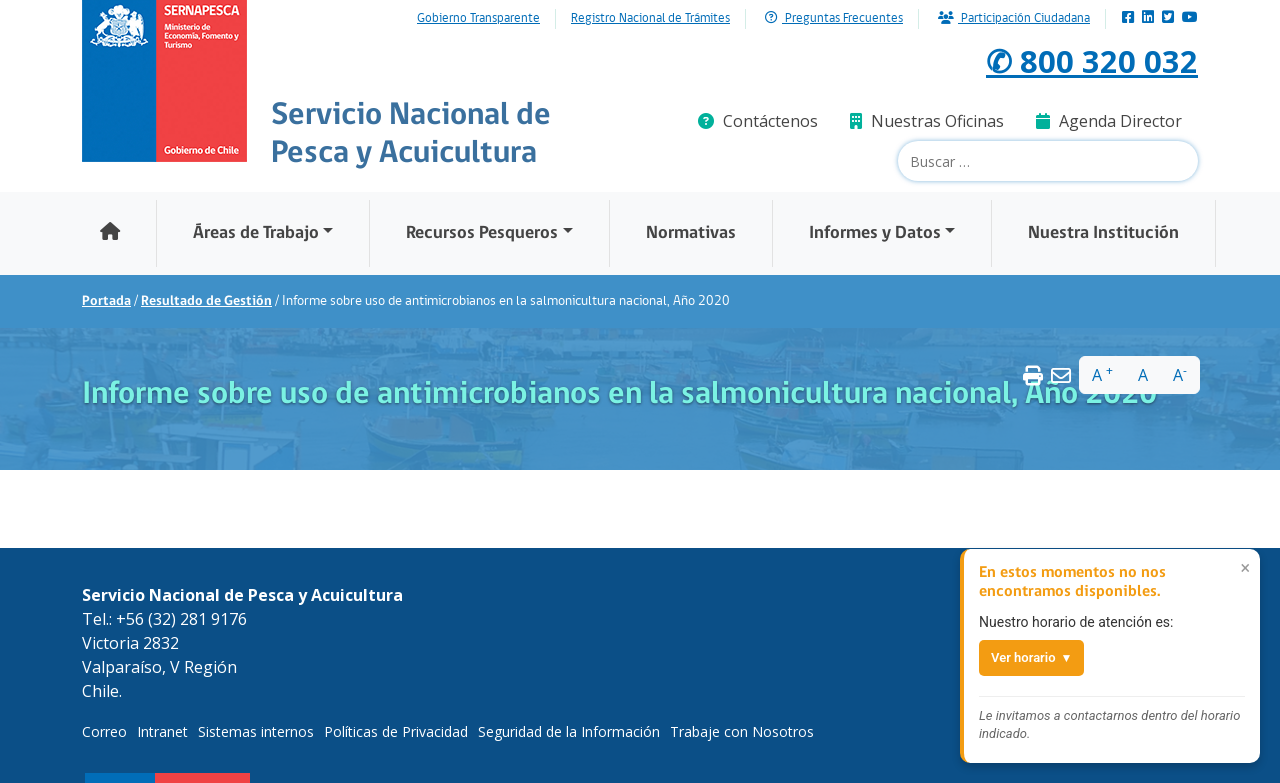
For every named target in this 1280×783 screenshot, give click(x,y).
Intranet (162, 731)
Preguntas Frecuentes (834, 18)
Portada (106, 301)
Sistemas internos (256, 731)
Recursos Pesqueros (482, 233)
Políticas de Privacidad (396, 731)
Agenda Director (1109, 121)
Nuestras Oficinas (927, 121)
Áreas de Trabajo (256, 233)
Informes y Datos (875, 233)
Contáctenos (758, 121)
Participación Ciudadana (1014, 18)
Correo (104, 731)
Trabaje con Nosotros (742, 731)
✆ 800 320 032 (1091, 60)
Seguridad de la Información (569, 731)
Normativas (691, 233)
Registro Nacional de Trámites (650, 19)
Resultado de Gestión (206, 301)
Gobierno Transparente (478, 19)
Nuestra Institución (1103, 233)
